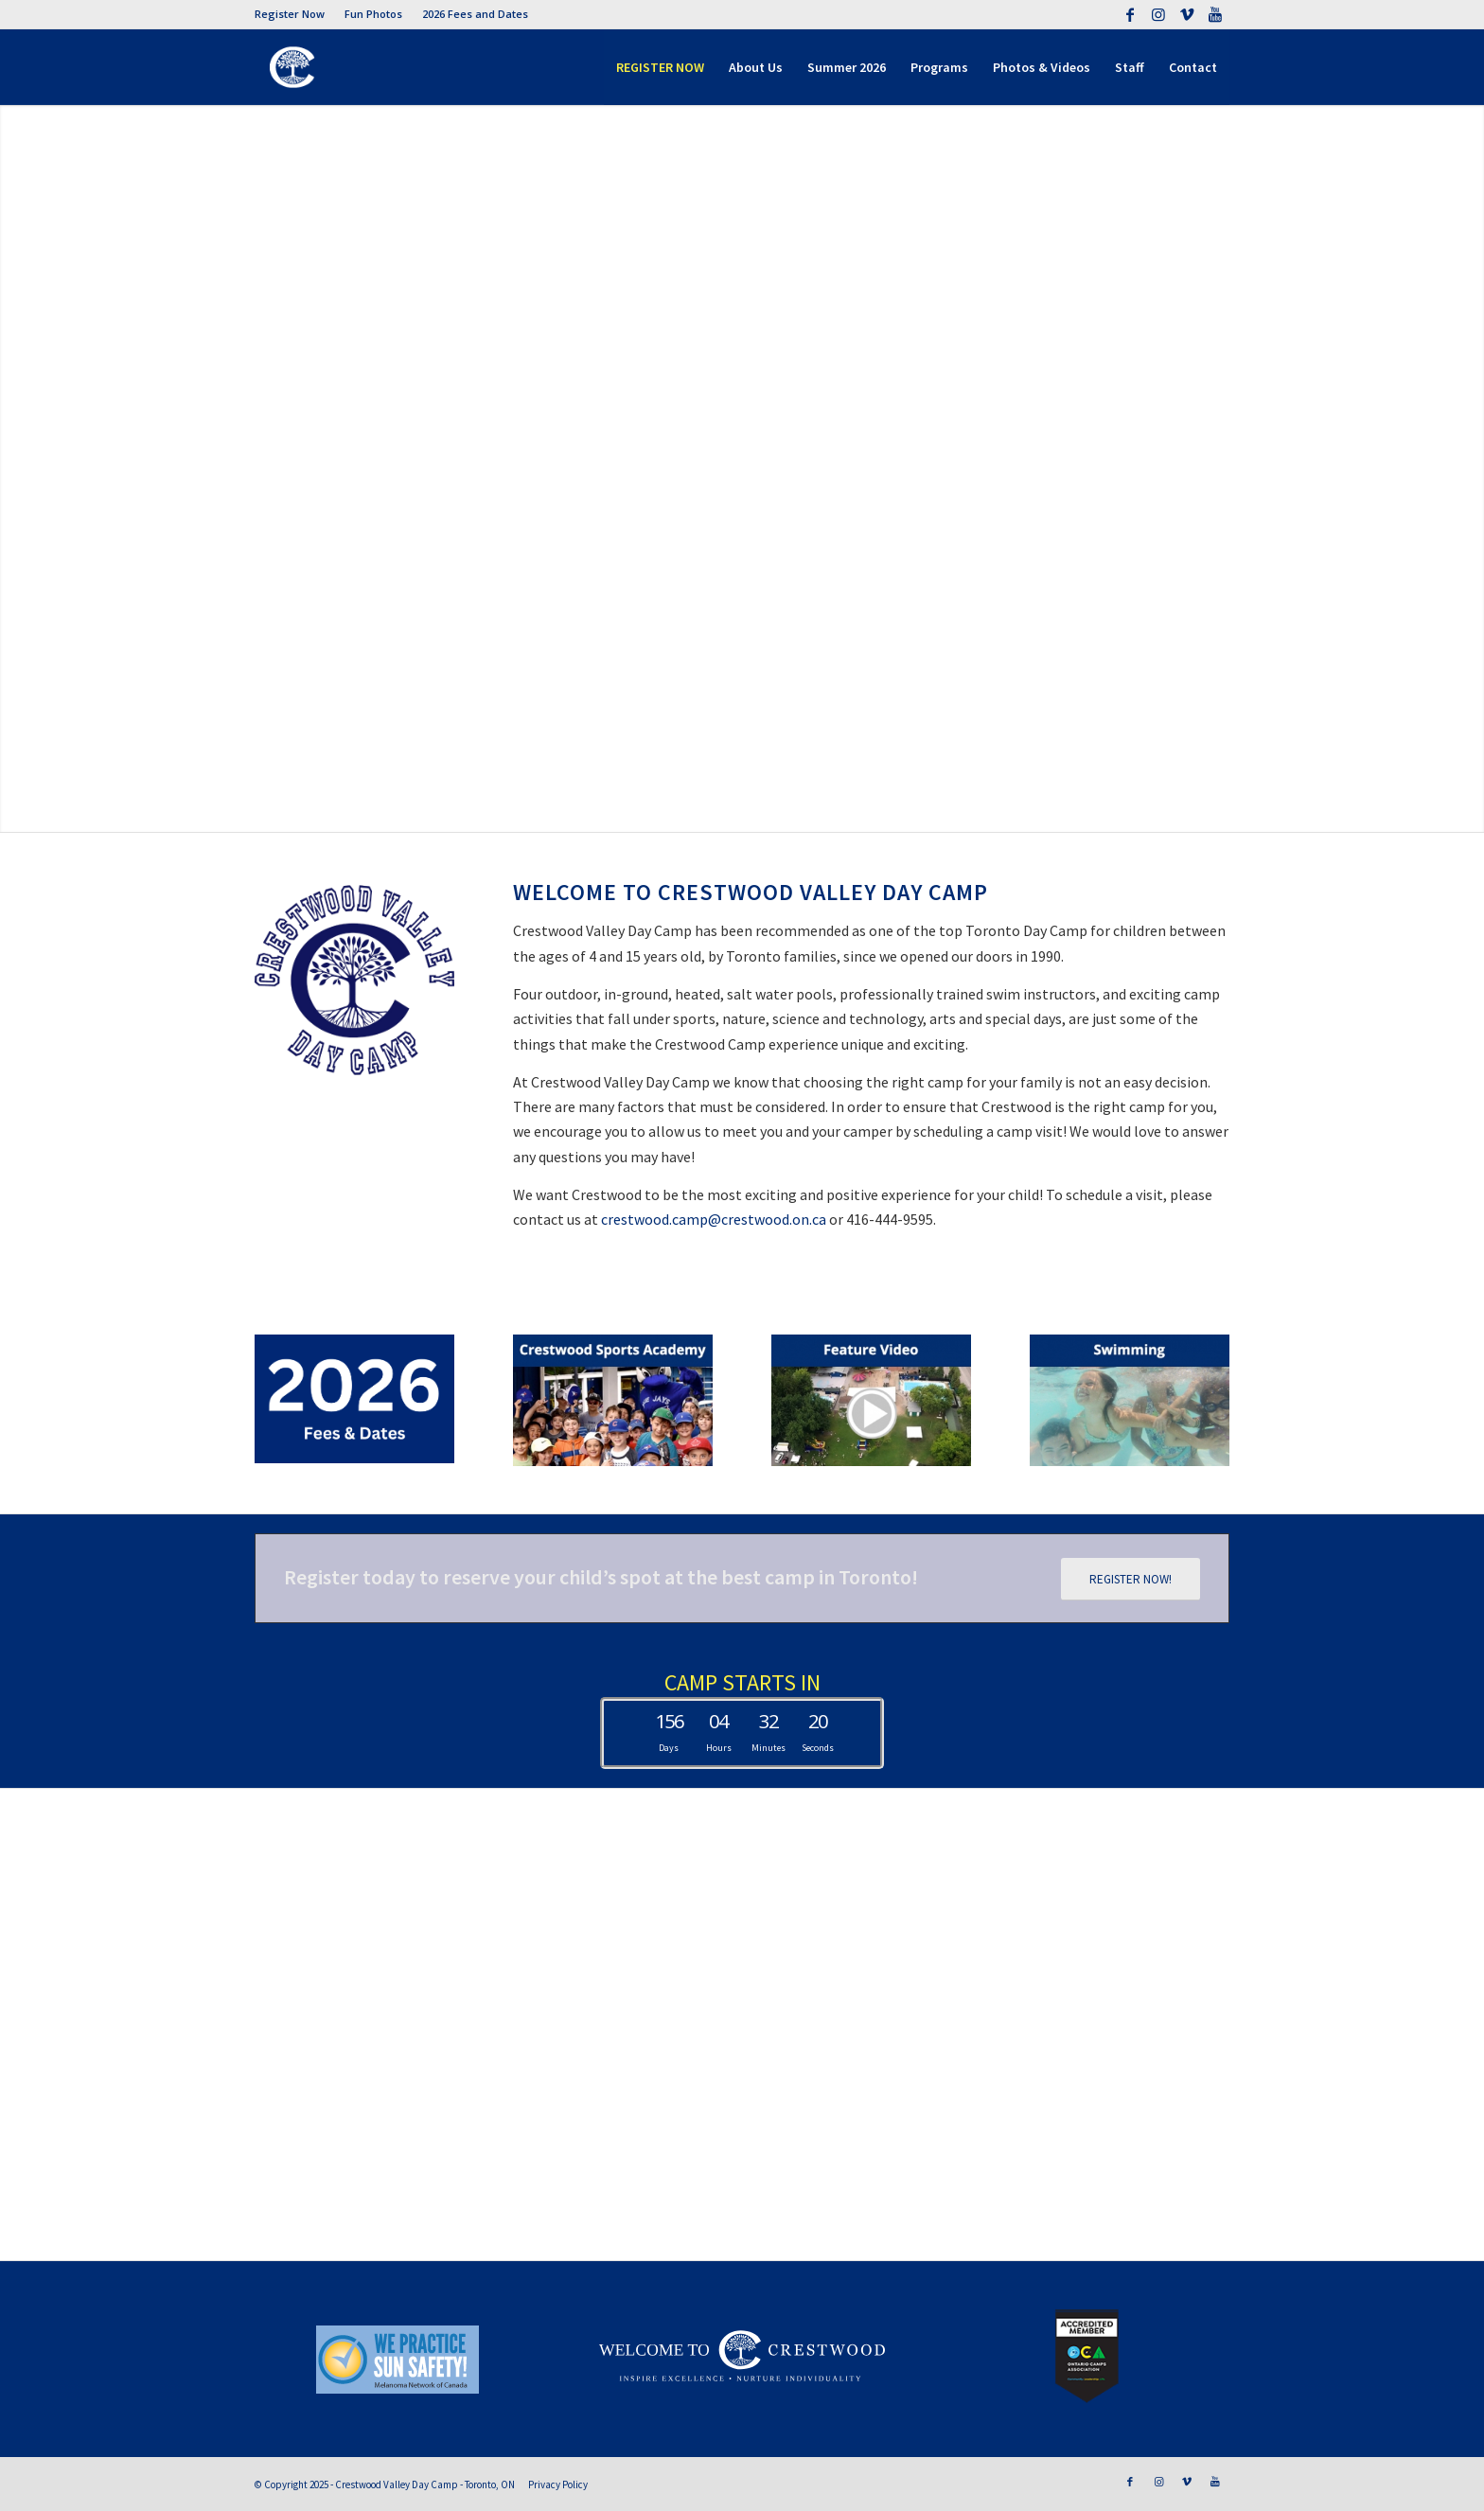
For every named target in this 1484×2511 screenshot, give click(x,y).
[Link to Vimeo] (1186, 14)
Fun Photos (373, 14)
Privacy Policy (558, 2484)
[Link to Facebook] (1129, 14)
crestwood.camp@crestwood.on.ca (713, 1219)
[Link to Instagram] (1158, 14)
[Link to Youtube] (1215, 14)
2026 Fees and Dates (475, 14)
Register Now (290, 14)
